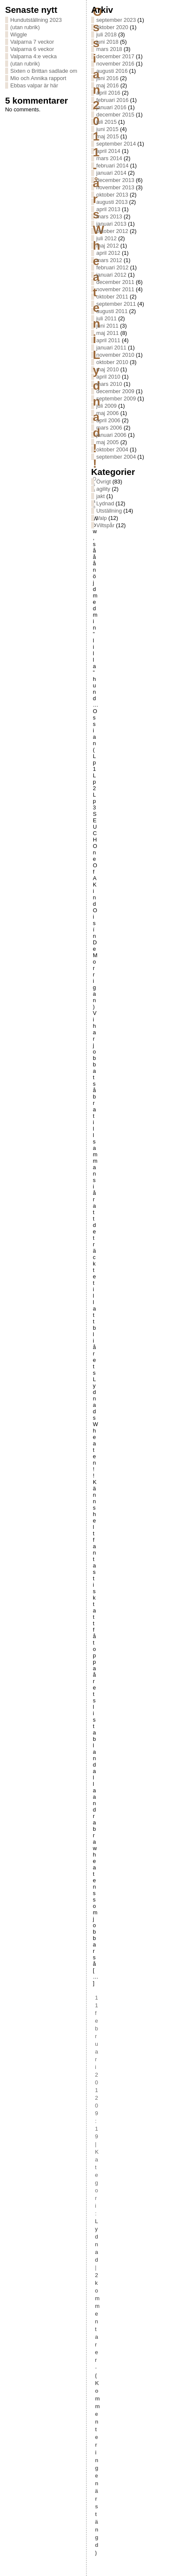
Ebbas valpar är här (34, 85)
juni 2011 (107, 325)
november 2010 (115, 355)
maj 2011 (107, 333)
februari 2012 (112, 267)
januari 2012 (111, 275)
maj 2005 (107, 442)
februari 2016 (112, 100)
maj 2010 (107, 369)
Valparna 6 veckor (32, 49)
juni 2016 (107, 78)
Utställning (109, 510)
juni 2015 (107, 129)
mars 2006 (109, 427)
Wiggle (18, 34)
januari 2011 (111, 347)
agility (103, 489)
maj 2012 (107, 245)
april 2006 (108, 420)
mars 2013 (109, 216)
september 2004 (116, 457)
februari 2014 (112, 165)
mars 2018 (109, 49)
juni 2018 (107, 42)
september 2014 (116, 143)
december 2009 (115, 391)
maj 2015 (107, 136)
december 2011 (115, 282)
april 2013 (108, 209)
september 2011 (116, 304)
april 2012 (108, 253)
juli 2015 (106, 122)
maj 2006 (107, 413)
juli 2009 (106, 406)
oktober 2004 (112, 449)
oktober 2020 (112, 27)
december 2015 (115, 114)
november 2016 (115, 63)
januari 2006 (111, 435)
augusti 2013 (112, 202)
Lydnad (105, 503)
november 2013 (115, 187)
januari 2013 (111, 224)
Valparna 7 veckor (32, 42)
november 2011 (115, 289)
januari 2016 (111, 107)
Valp (101, 518)
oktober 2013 (112, 194)
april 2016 (108, 93)
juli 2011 (106, 318)
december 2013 (115, 180)
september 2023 (116, 20)
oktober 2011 (112, 296)
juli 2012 (106, 238)
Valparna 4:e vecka (33, 56)
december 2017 (115, 56)
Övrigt (103, 481)
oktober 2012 (112, 231)
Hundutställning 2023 (36, 20)
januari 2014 (111, 173)
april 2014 (108, 151)
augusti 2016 (112, 71)
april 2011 (108, 340)
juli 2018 (106, 34)
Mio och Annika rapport (38, 78)
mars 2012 (109, 260)
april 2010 (108, 376)
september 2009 (116, 398)
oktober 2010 (112, 362)
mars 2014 (109, 158)
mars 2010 (109, 384)
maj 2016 (107, 85)
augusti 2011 (112, 311)
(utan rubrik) (25, 27)
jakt (100, 496)
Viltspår (105, 525)
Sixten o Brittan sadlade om (43, 71)
